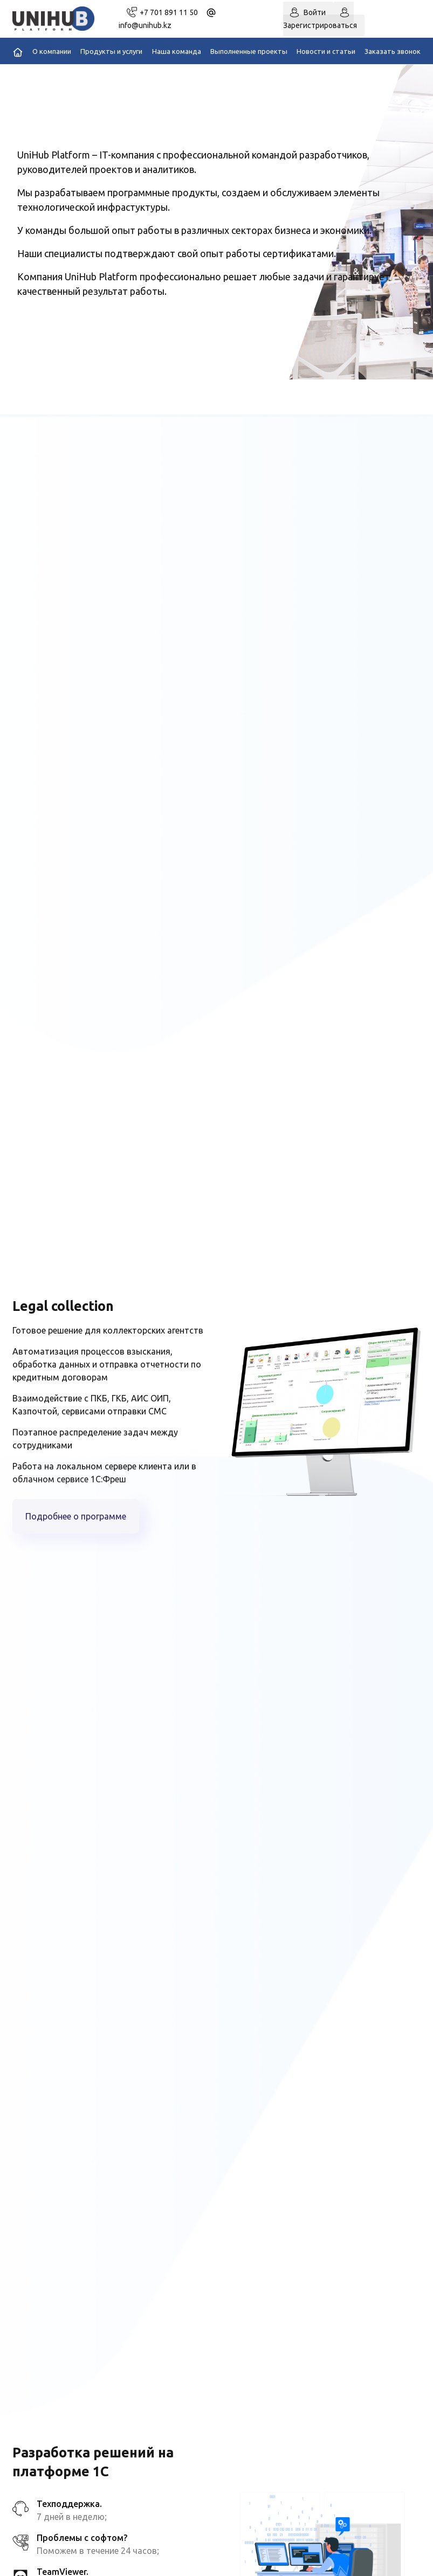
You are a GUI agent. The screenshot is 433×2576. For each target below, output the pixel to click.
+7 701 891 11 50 (169, 12)
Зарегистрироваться (320, 25)
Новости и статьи (326, 51)
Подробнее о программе (75, 1516)
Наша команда (176, 51)
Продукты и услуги (111, 51)
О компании (51, 51)
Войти (315, 12)
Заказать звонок (393, 51)
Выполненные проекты (248, 51)
